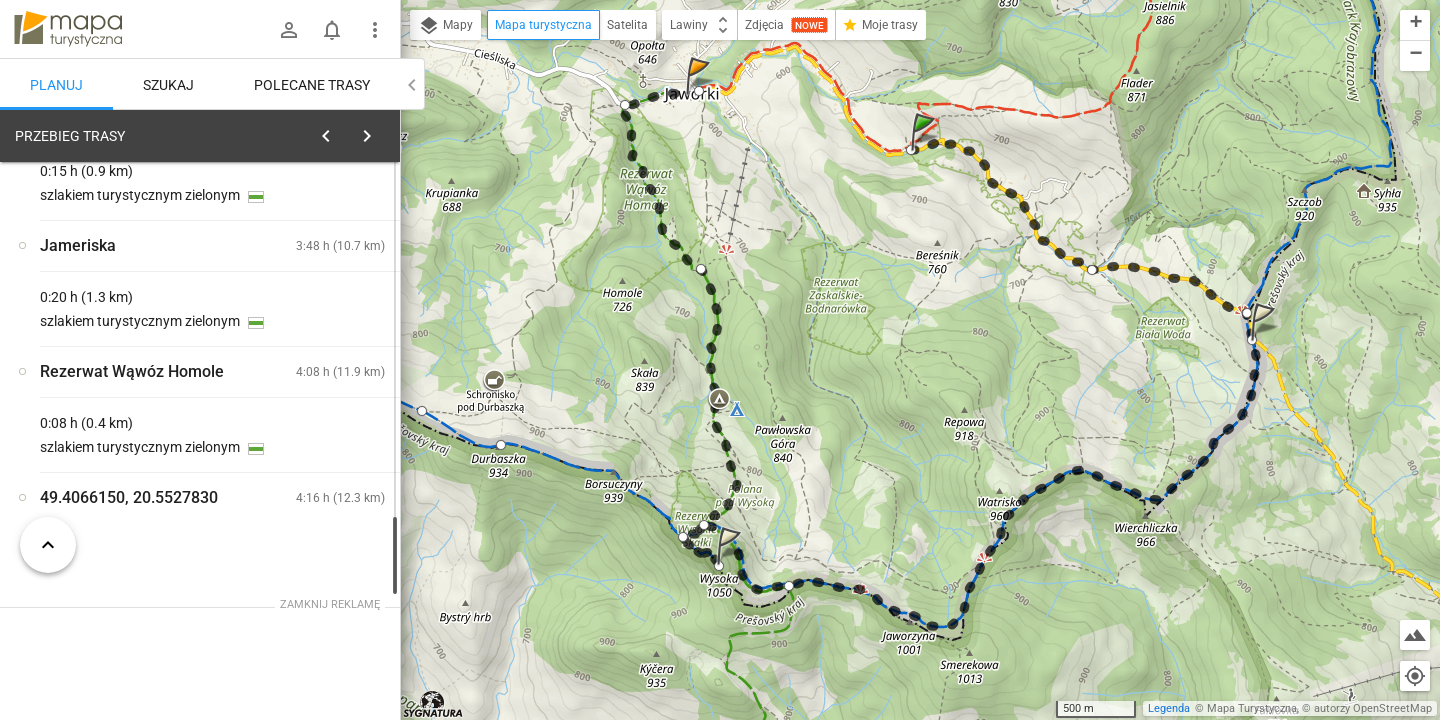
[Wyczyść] (378, 131)
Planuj (56, 85)
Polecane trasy (312, 85)
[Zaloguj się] (289, 30)
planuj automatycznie (321, 276)
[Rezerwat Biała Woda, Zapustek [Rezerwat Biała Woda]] (120, 443)
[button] (926, 151)
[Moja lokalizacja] (1415, 676)
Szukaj (168, 85)
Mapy (445, 26)
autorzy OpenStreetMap (1373, 708)
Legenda (1169, 708)
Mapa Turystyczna (1252, 708)
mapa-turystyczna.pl (68, 29)
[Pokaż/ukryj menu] (375, 30)
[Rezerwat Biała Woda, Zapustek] (320, 400)
